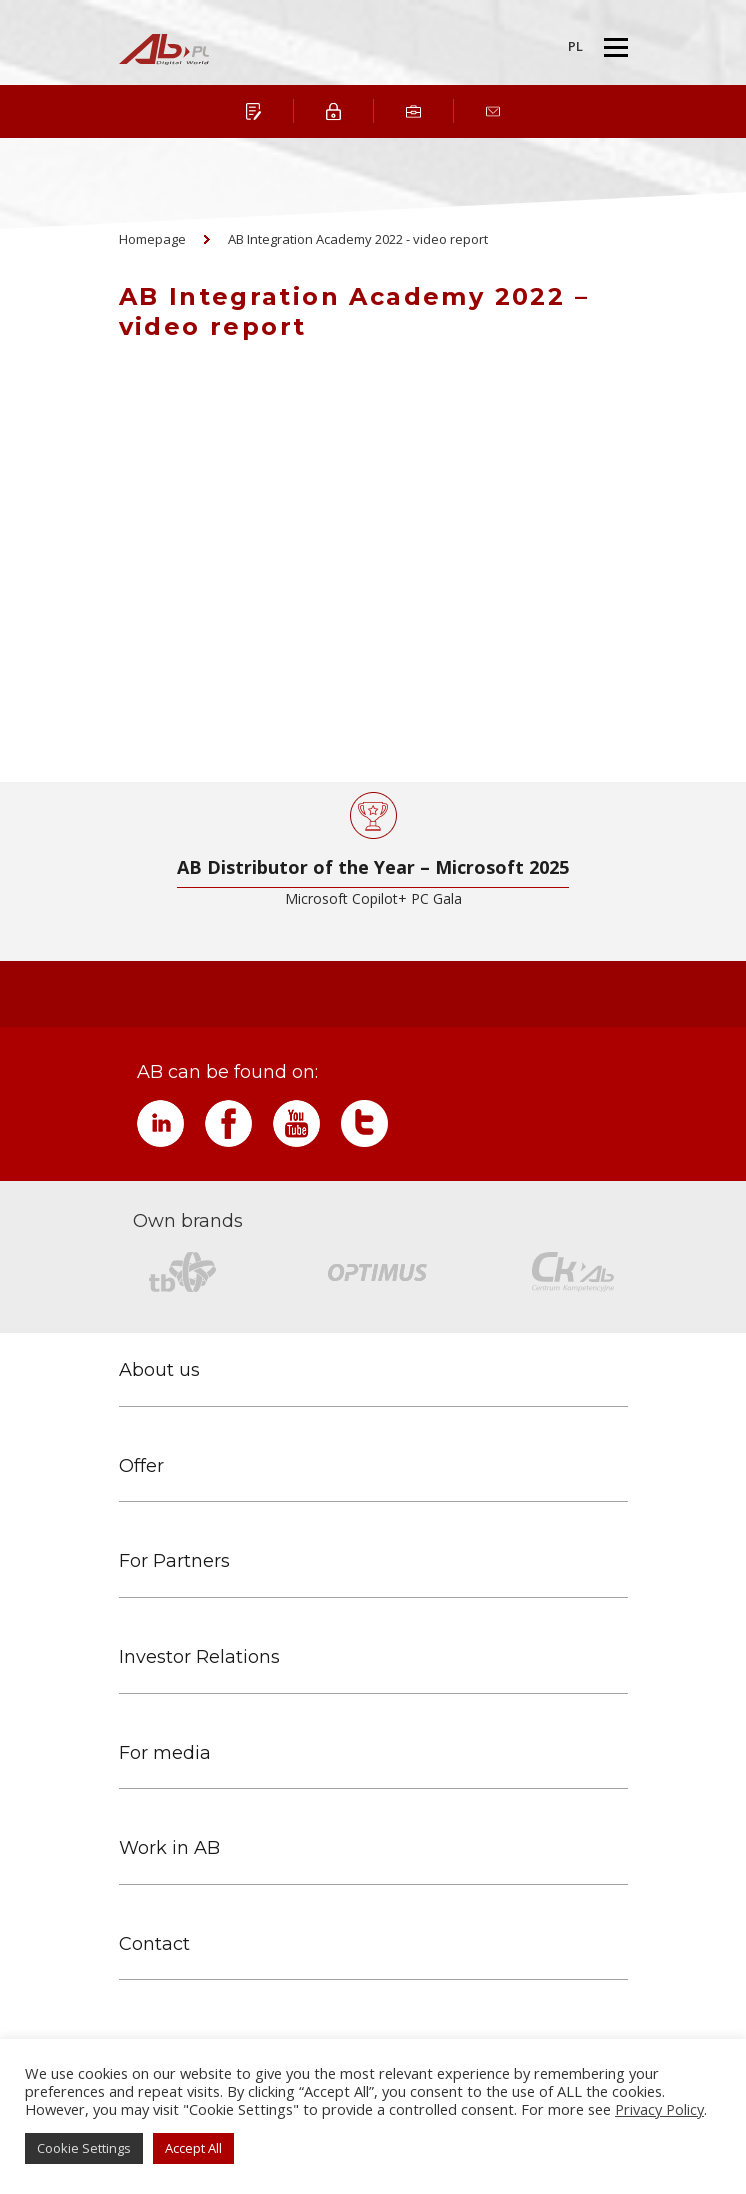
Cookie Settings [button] (84, 2148)
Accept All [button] (193, 2148)
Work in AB (169, 1848)
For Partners (174, 1561)
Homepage (152, 239)
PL (575, 46)
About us (159, 1370)
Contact (154, 1944)
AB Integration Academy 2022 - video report (358, 239)
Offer (141, 1466)
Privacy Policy (659, 2109)
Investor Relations (199, 1657)
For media (165, 1753)
